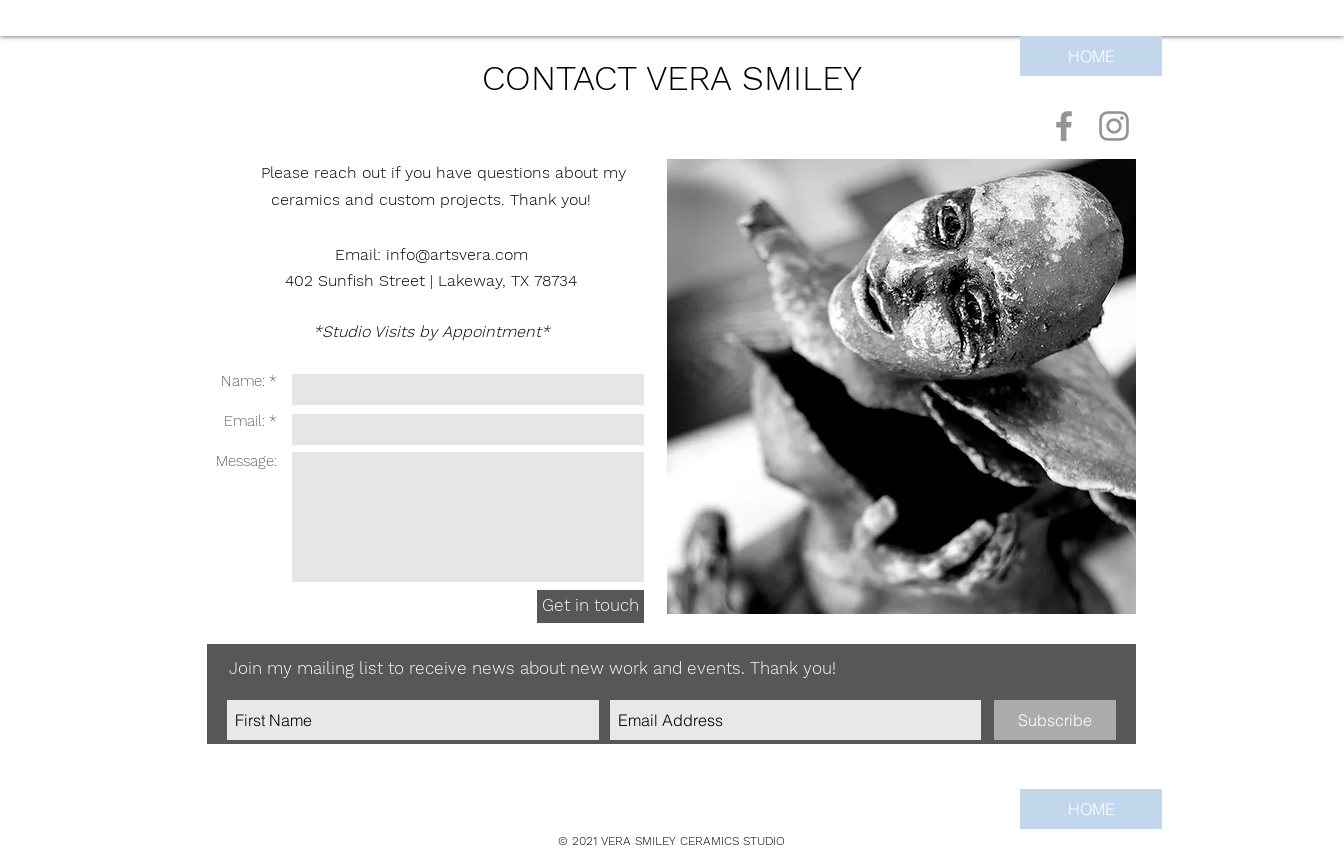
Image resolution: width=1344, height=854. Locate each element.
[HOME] (1091, 56)
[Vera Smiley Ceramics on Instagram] (1114, 126)
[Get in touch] (590, 606)
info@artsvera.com (457, 254)
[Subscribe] (1055, 720)
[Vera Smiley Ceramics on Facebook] (1064, 126)
